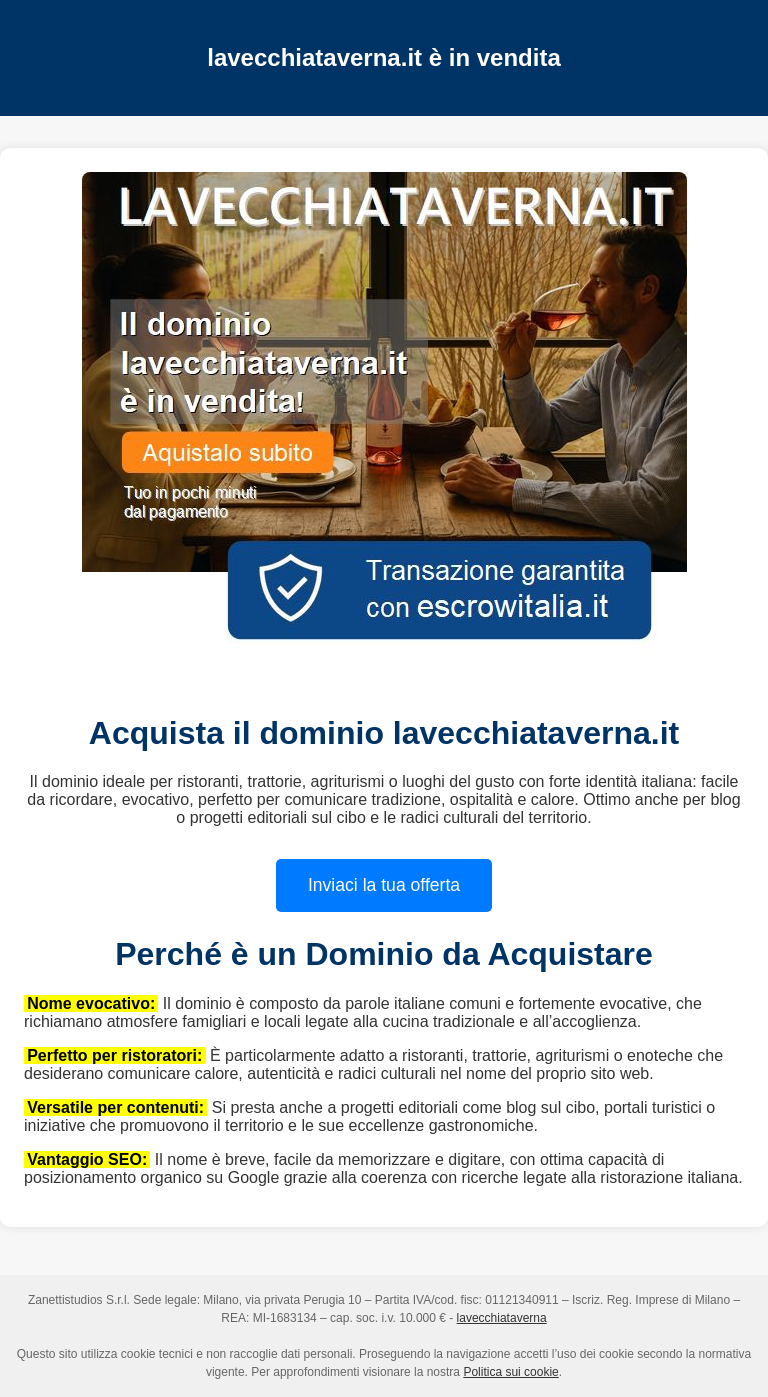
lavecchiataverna (502, 1318)
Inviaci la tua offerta (384, 885)
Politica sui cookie (510, 1372)
